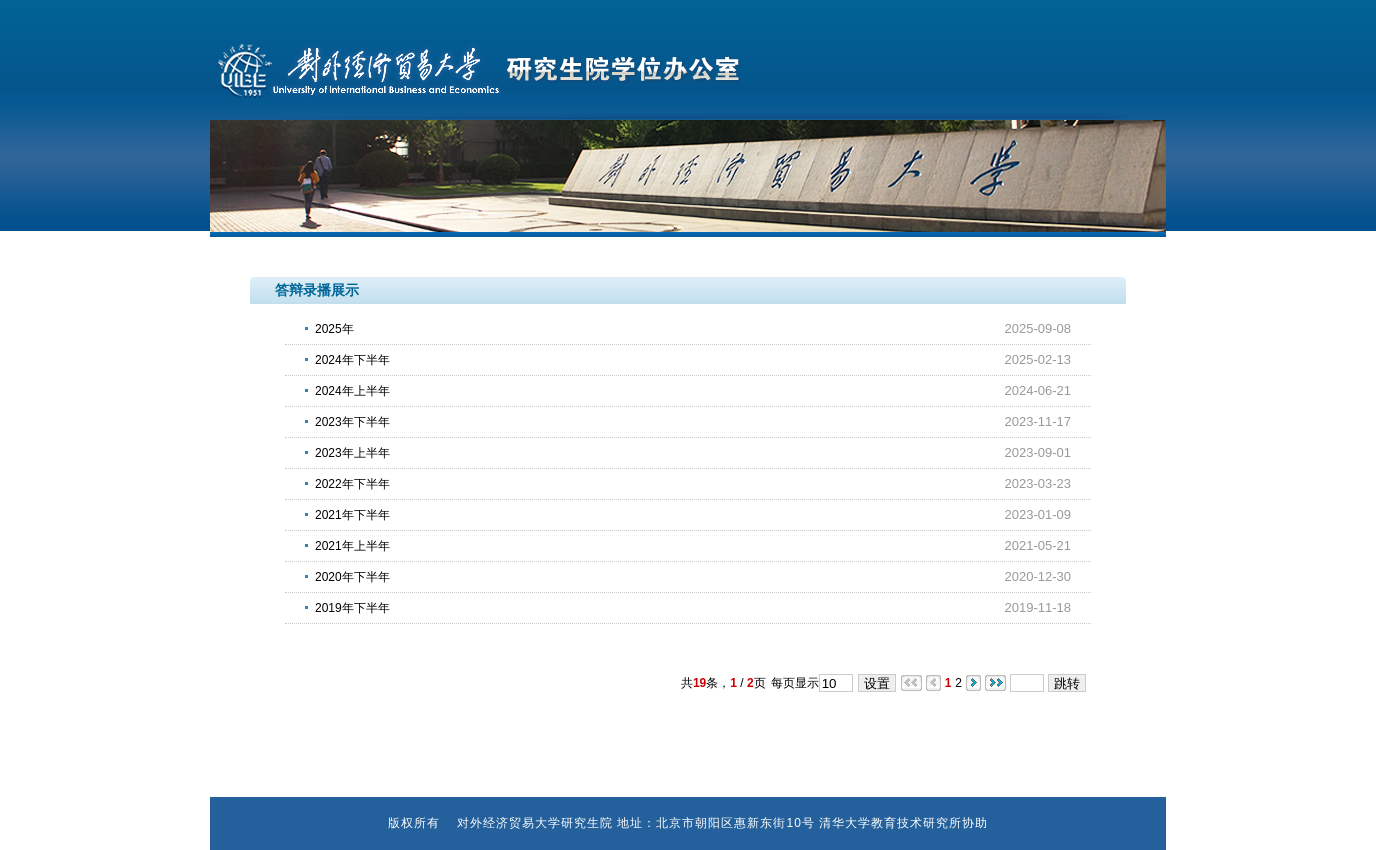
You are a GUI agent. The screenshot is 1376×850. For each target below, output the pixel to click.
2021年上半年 (352, 546)
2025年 (334, 329)
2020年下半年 (352, 577)
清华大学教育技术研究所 (890, 823)
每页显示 (795, 683)
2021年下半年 (352, 515)
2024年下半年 (352, 360)
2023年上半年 (352, 453)
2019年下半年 (352, 608)
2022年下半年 (352, 484)
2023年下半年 (352, 422)
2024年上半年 (352, 391)
